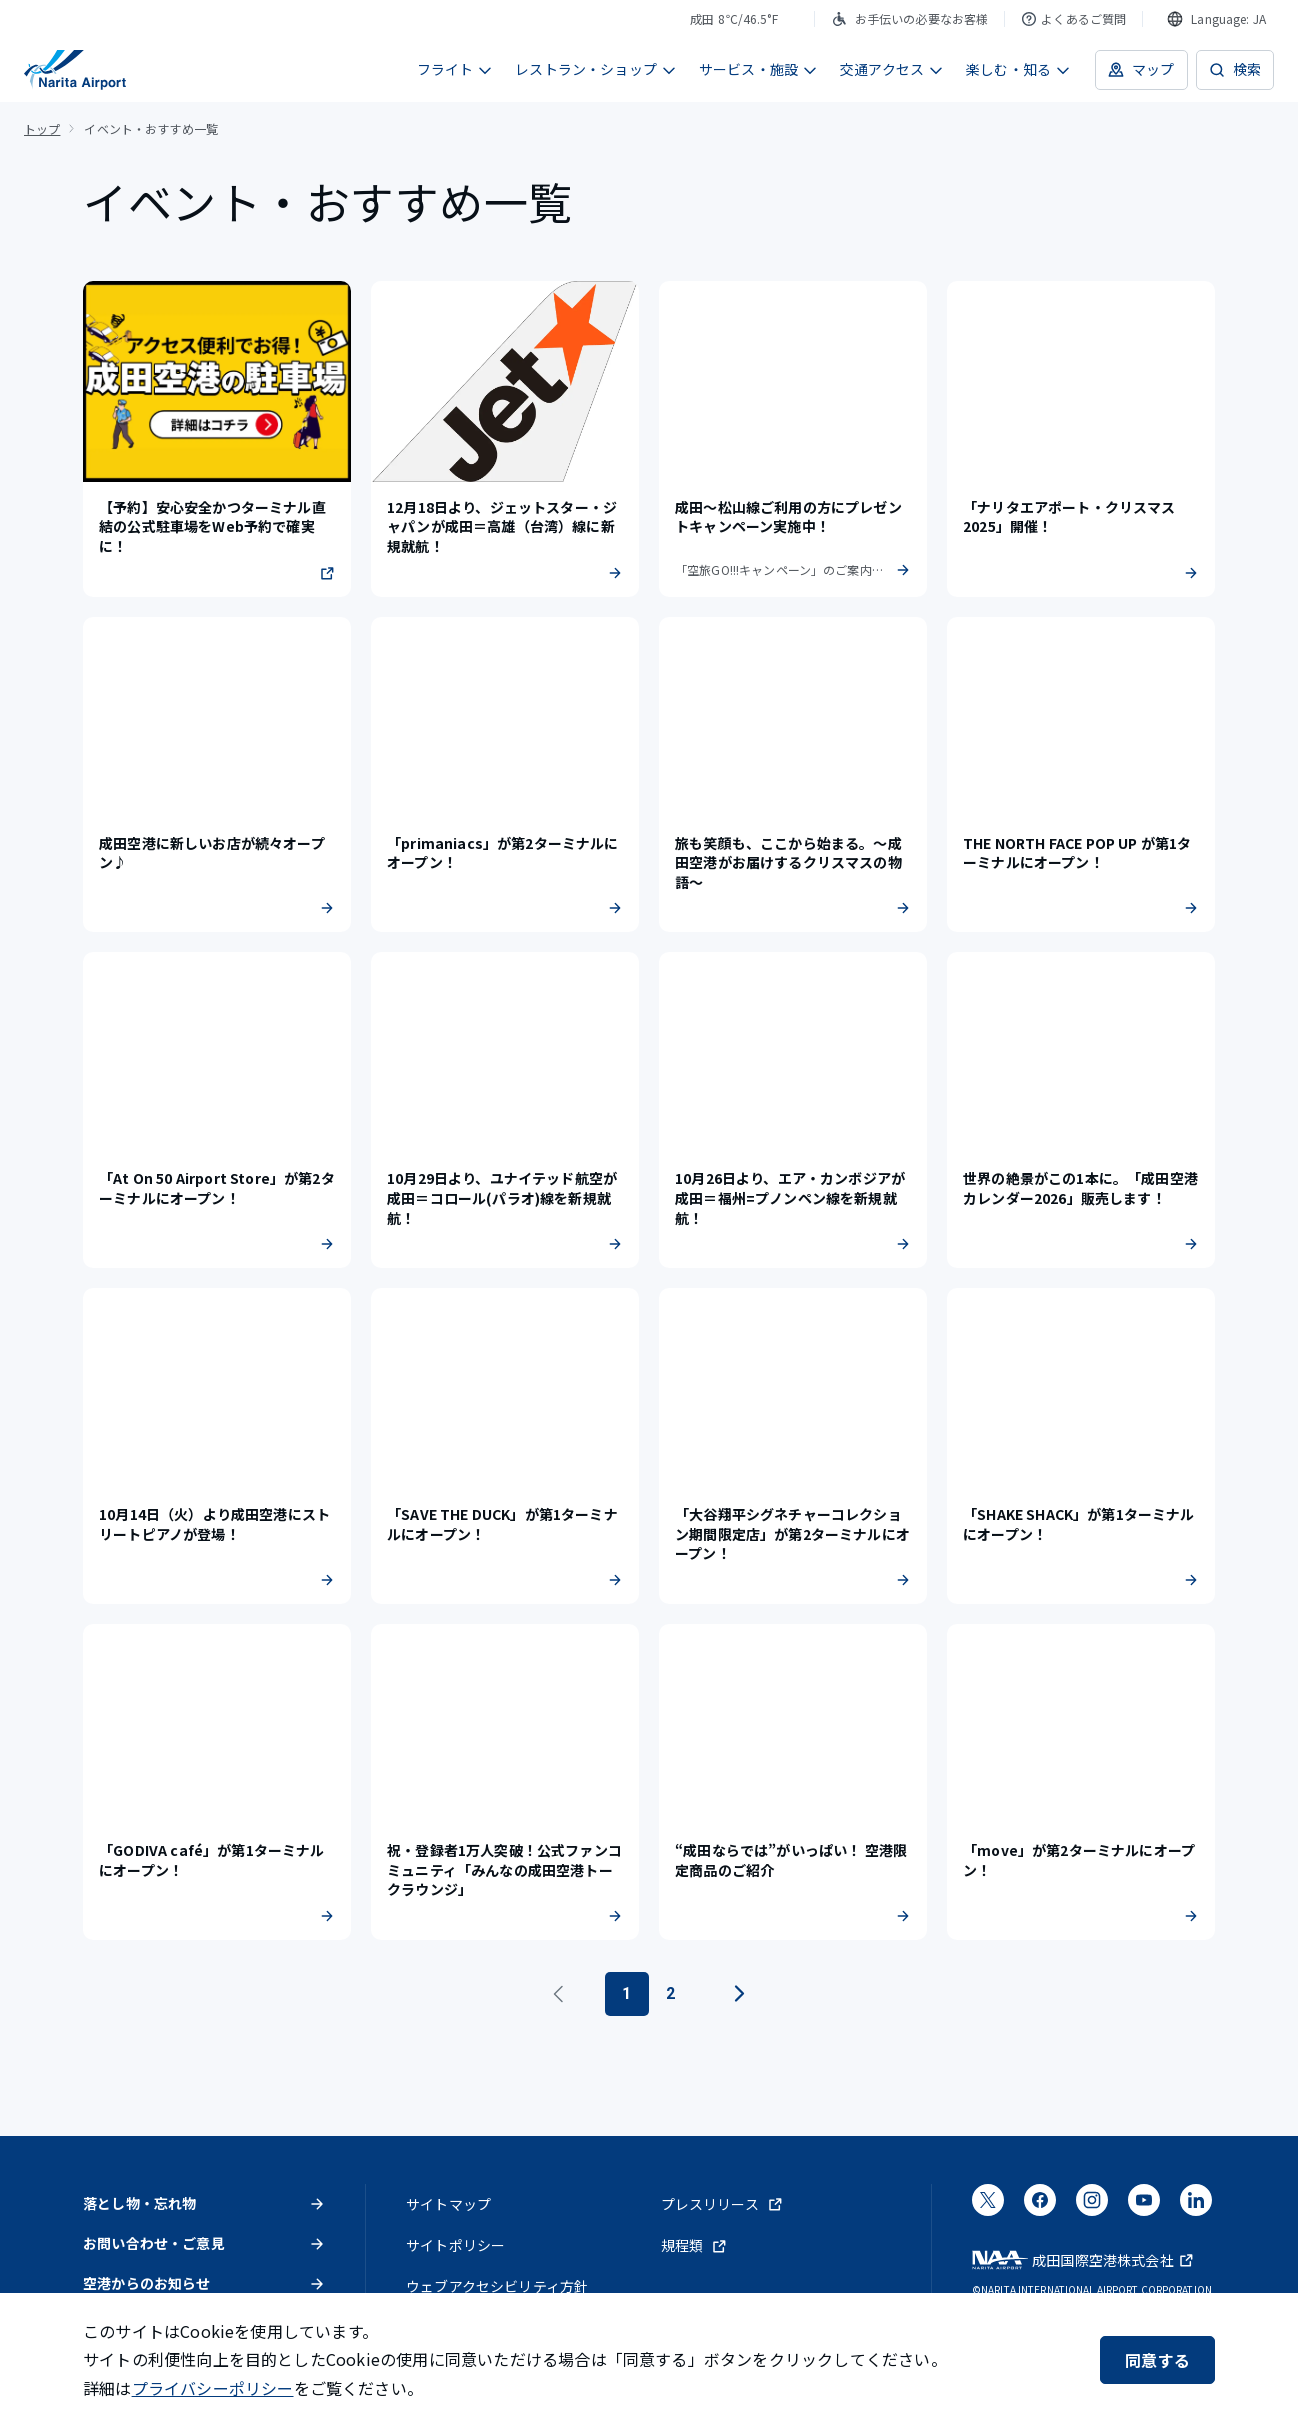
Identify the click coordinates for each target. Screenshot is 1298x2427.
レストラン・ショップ (596, 69)
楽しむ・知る (1018, 69)
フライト (455, 69)
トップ (42, 128)
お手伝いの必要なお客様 (910, 18)
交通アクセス (892, 69)
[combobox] (1216, 19)
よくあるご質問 (1073, 18)
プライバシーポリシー (213, 2388)
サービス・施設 (758, 69)
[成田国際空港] (75, 70)
